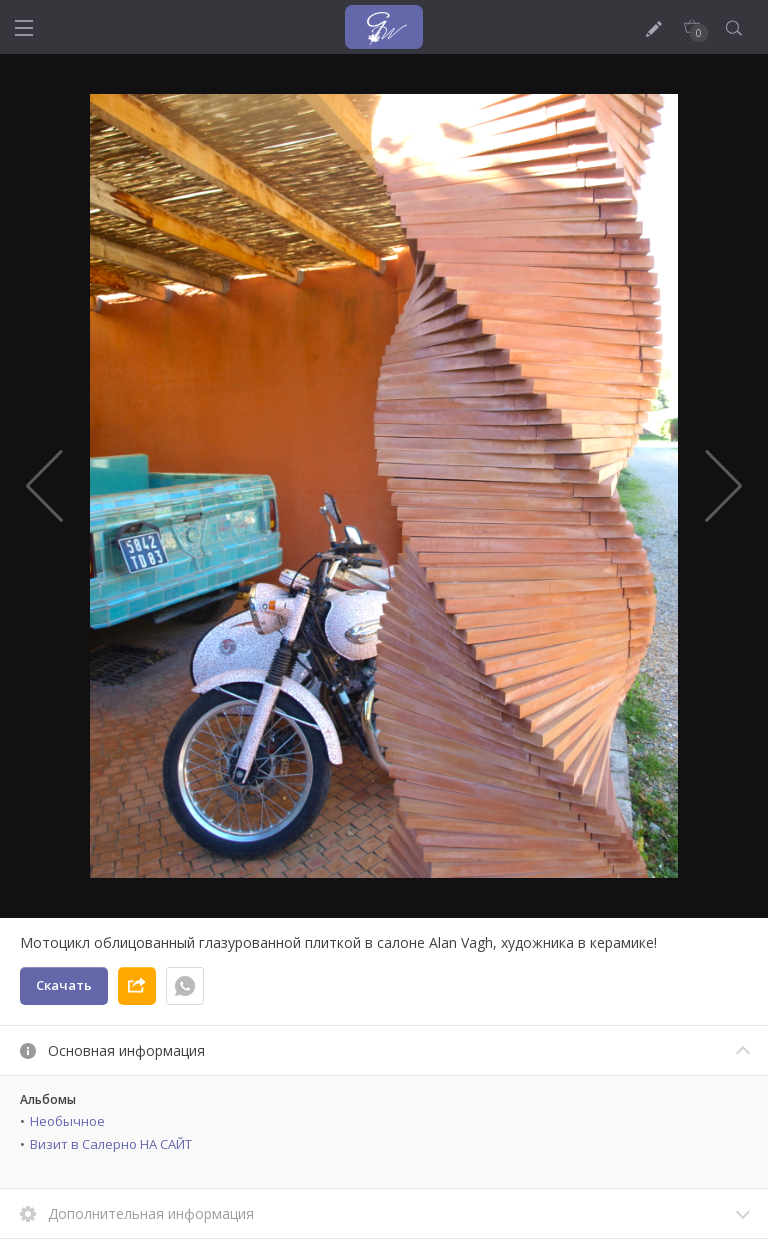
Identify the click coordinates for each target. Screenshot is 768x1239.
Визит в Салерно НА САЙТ (111, 1144)
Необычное (67, 1121)
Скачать (64, 985)
